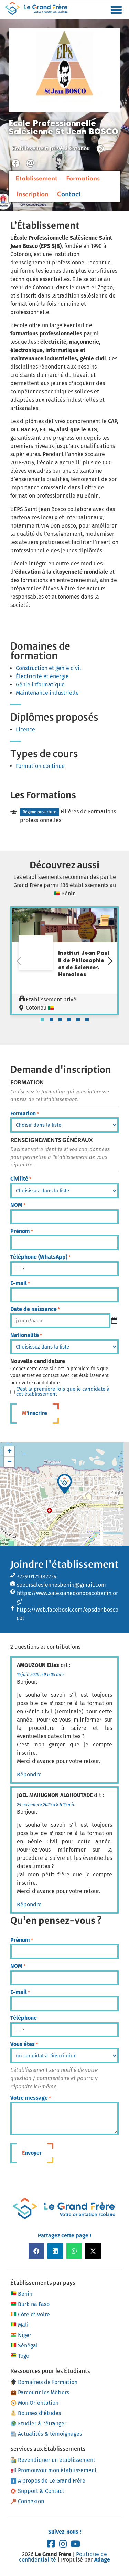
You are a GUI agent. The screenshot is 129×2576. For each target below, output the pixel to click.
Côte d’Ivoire (30, 2314)
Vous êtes (24, 2044)
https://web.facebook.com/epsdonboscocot (67, 1613)
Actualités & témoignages (46, 2433)
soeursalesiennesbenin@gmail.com (61, 1585)
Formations (83, 179)
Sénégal (24, 2345)
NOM (17, 1205)
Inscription (33, 194)
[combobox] (20, 1269)
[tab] (42, 1019)
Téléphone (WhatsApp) (40, 1257)
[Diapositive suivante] (110, 961)
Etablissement (36, 179)
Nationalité (26, 1335)
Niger (20, 2335)
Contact (69, 194)
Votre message (30, 2098)
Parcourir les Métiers (40, 2392)
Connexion (27, 2501)
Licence (25, 729)
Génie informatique (40, 684)
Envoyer (32, 2152)
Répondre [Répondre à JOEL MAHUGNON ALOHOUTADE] (29, 1904)
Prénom (21, 1231)
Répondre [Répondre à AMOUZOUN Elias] (29, 1774)
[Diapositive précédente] (18, 961)
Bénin (21, 2294)
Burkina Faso (30, 2304)
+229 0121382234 (37, 1576)
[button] (116, 9)
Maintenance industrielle (47, 693)
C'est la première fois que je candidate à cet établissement (62, 1391)
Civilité (20, 1179)
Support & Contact (37, 2491)
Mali (19, 2325)
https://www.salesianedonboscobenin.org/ (67, 1597)
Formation (24, 1113)
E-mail (20, 1283)
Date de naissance (35, 1309)
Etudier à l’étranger (38, 2423)
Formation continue (40, 766)
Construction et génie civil (48, 668)
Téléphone (23, 2018)
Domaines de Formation (44, 2382)
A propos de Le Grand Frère (48, 2480)
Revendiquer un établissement (53, 2460)
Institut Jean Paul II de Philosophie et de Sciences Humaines (83, 963)
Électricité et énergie (42, 676)
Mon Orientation (34, 2402)
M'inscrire (34, 1413)
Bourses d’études (36, 2413)
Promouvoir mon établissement (54, 2470)
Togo (19, 2356)
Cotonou (79, 148)
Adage (102, 2559)
